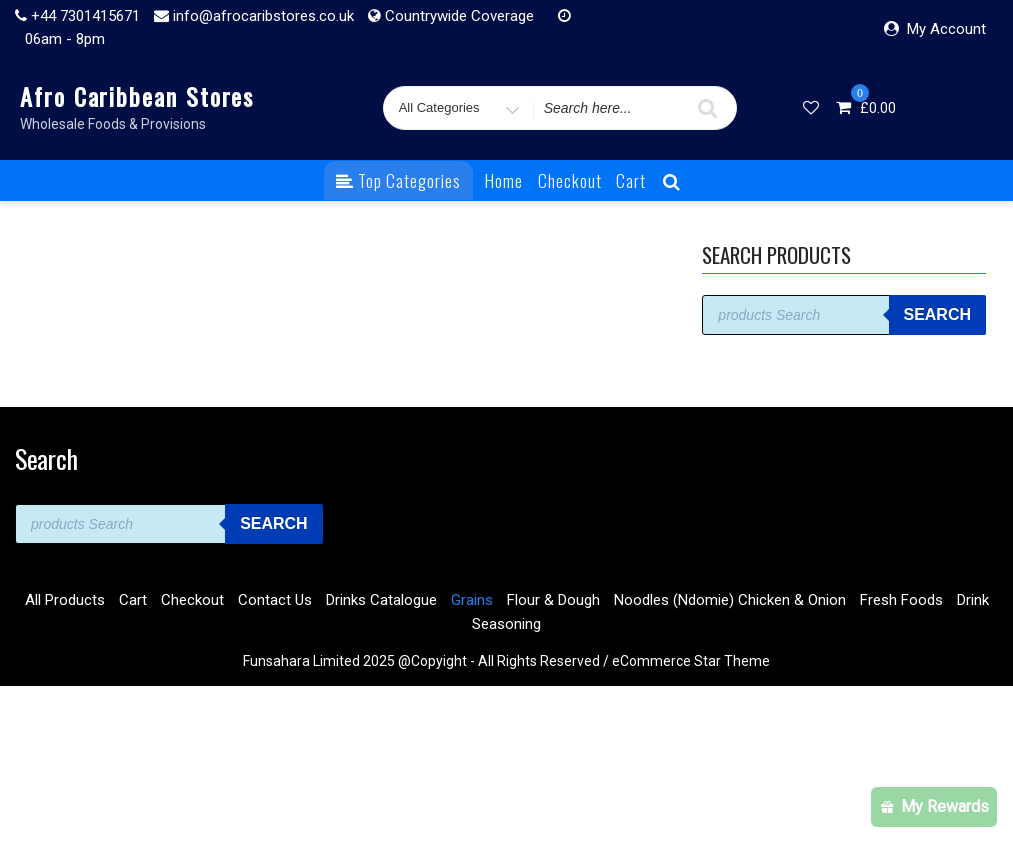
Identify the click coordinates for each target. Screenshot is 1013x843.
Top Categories (398, 180)
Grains (472, 600)
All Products (65, 600)
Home (504, 180)
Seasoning (506, 624)
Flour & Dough (553, 600)
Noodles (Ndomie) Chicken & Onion (730, 600)
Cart (631, 180)
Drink (973, 600)
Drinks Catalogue (381, 600)
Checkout (570, 180)
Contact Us (275, 600)
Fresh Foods (901, 600)
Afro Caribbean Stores (137, 96)
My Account (946, 29)
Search (937, 314)
